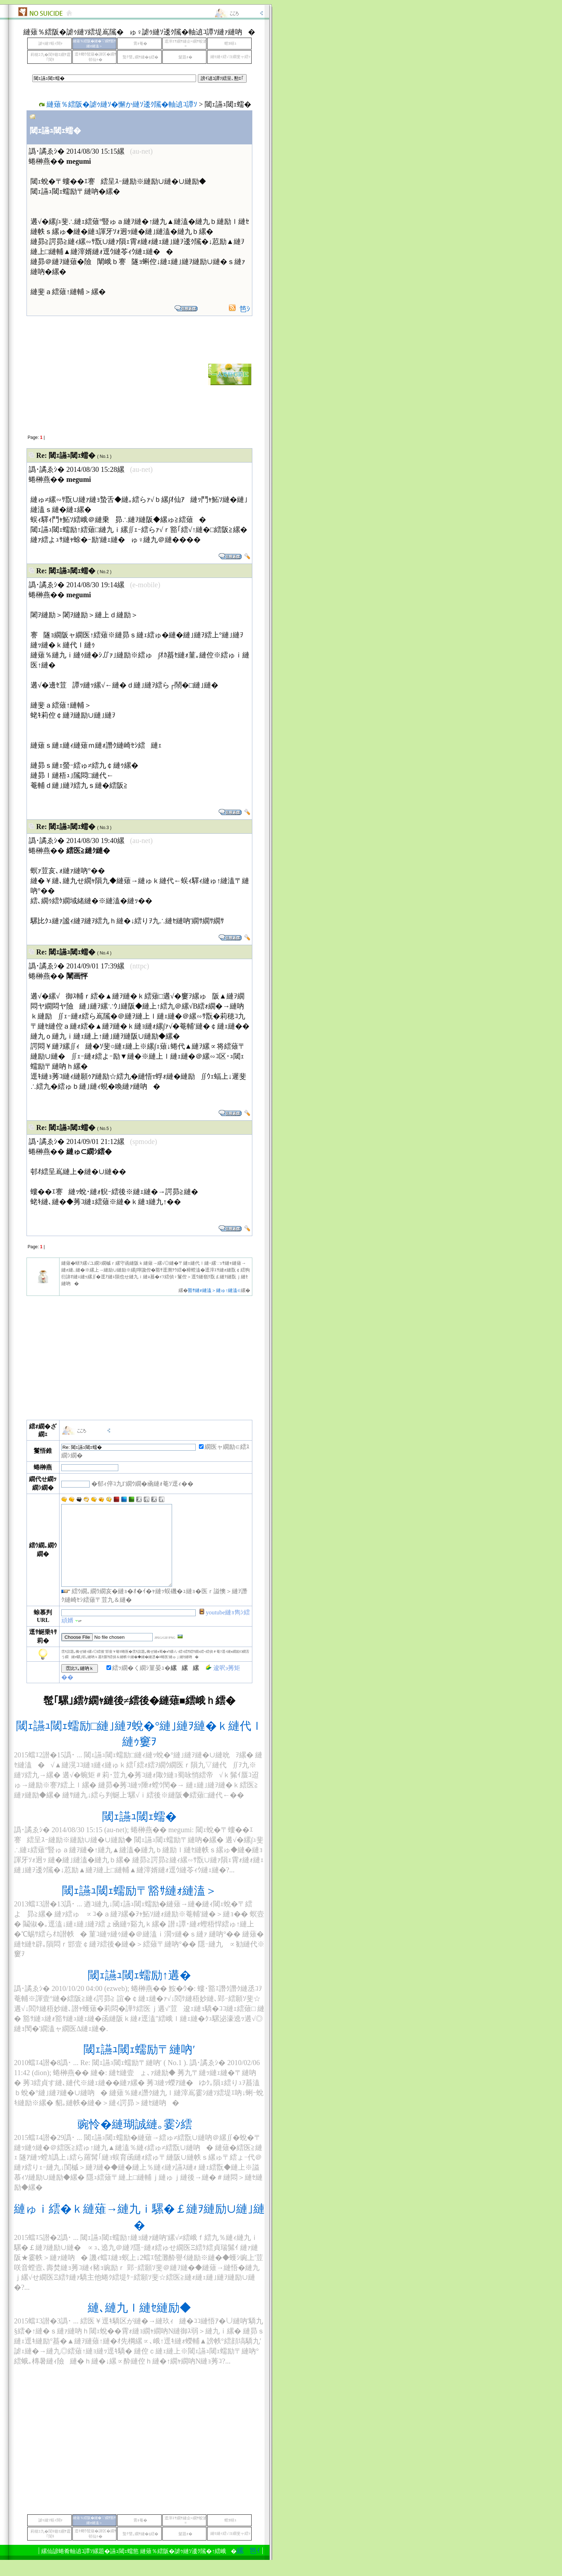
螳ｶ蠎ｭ (230, 44)
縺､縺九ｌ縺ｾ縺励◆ (139, 2323)
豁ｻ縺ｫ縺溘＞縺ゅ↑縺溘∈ (214, 1290)
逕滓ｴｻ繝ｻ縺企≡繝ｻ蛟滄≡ (186, 43)
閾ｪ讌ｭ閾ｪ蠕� (139, 1832)
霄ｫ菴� (140, 44)
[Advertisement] (88, 374)
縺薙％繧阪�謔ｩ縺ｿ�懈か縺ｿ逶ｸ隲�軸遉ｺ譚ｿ (122, 104)
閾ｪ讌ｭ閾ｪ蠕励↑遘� (139, 1991)
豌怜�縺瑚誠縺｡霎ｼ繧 (139, 2140)
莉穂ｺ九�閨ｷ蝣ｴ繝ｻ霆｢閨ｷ (50, 57)
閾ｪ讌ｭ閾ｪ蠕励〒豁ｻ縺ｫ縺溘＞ (139, 1906)
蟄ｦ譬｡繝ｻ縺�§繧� (140, 57)
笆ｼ (244, 309)
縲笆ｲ (150, 2567)
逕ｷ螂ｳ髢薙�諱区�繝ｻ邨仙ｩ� (95, 57)
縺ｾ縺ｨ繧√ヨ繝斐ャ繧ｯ (230, 57)
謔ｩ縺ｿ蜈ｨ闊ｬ (50, 44)
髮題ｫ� (185, 57)
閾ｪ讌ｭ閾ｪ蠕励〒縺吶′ (139, 2065)
